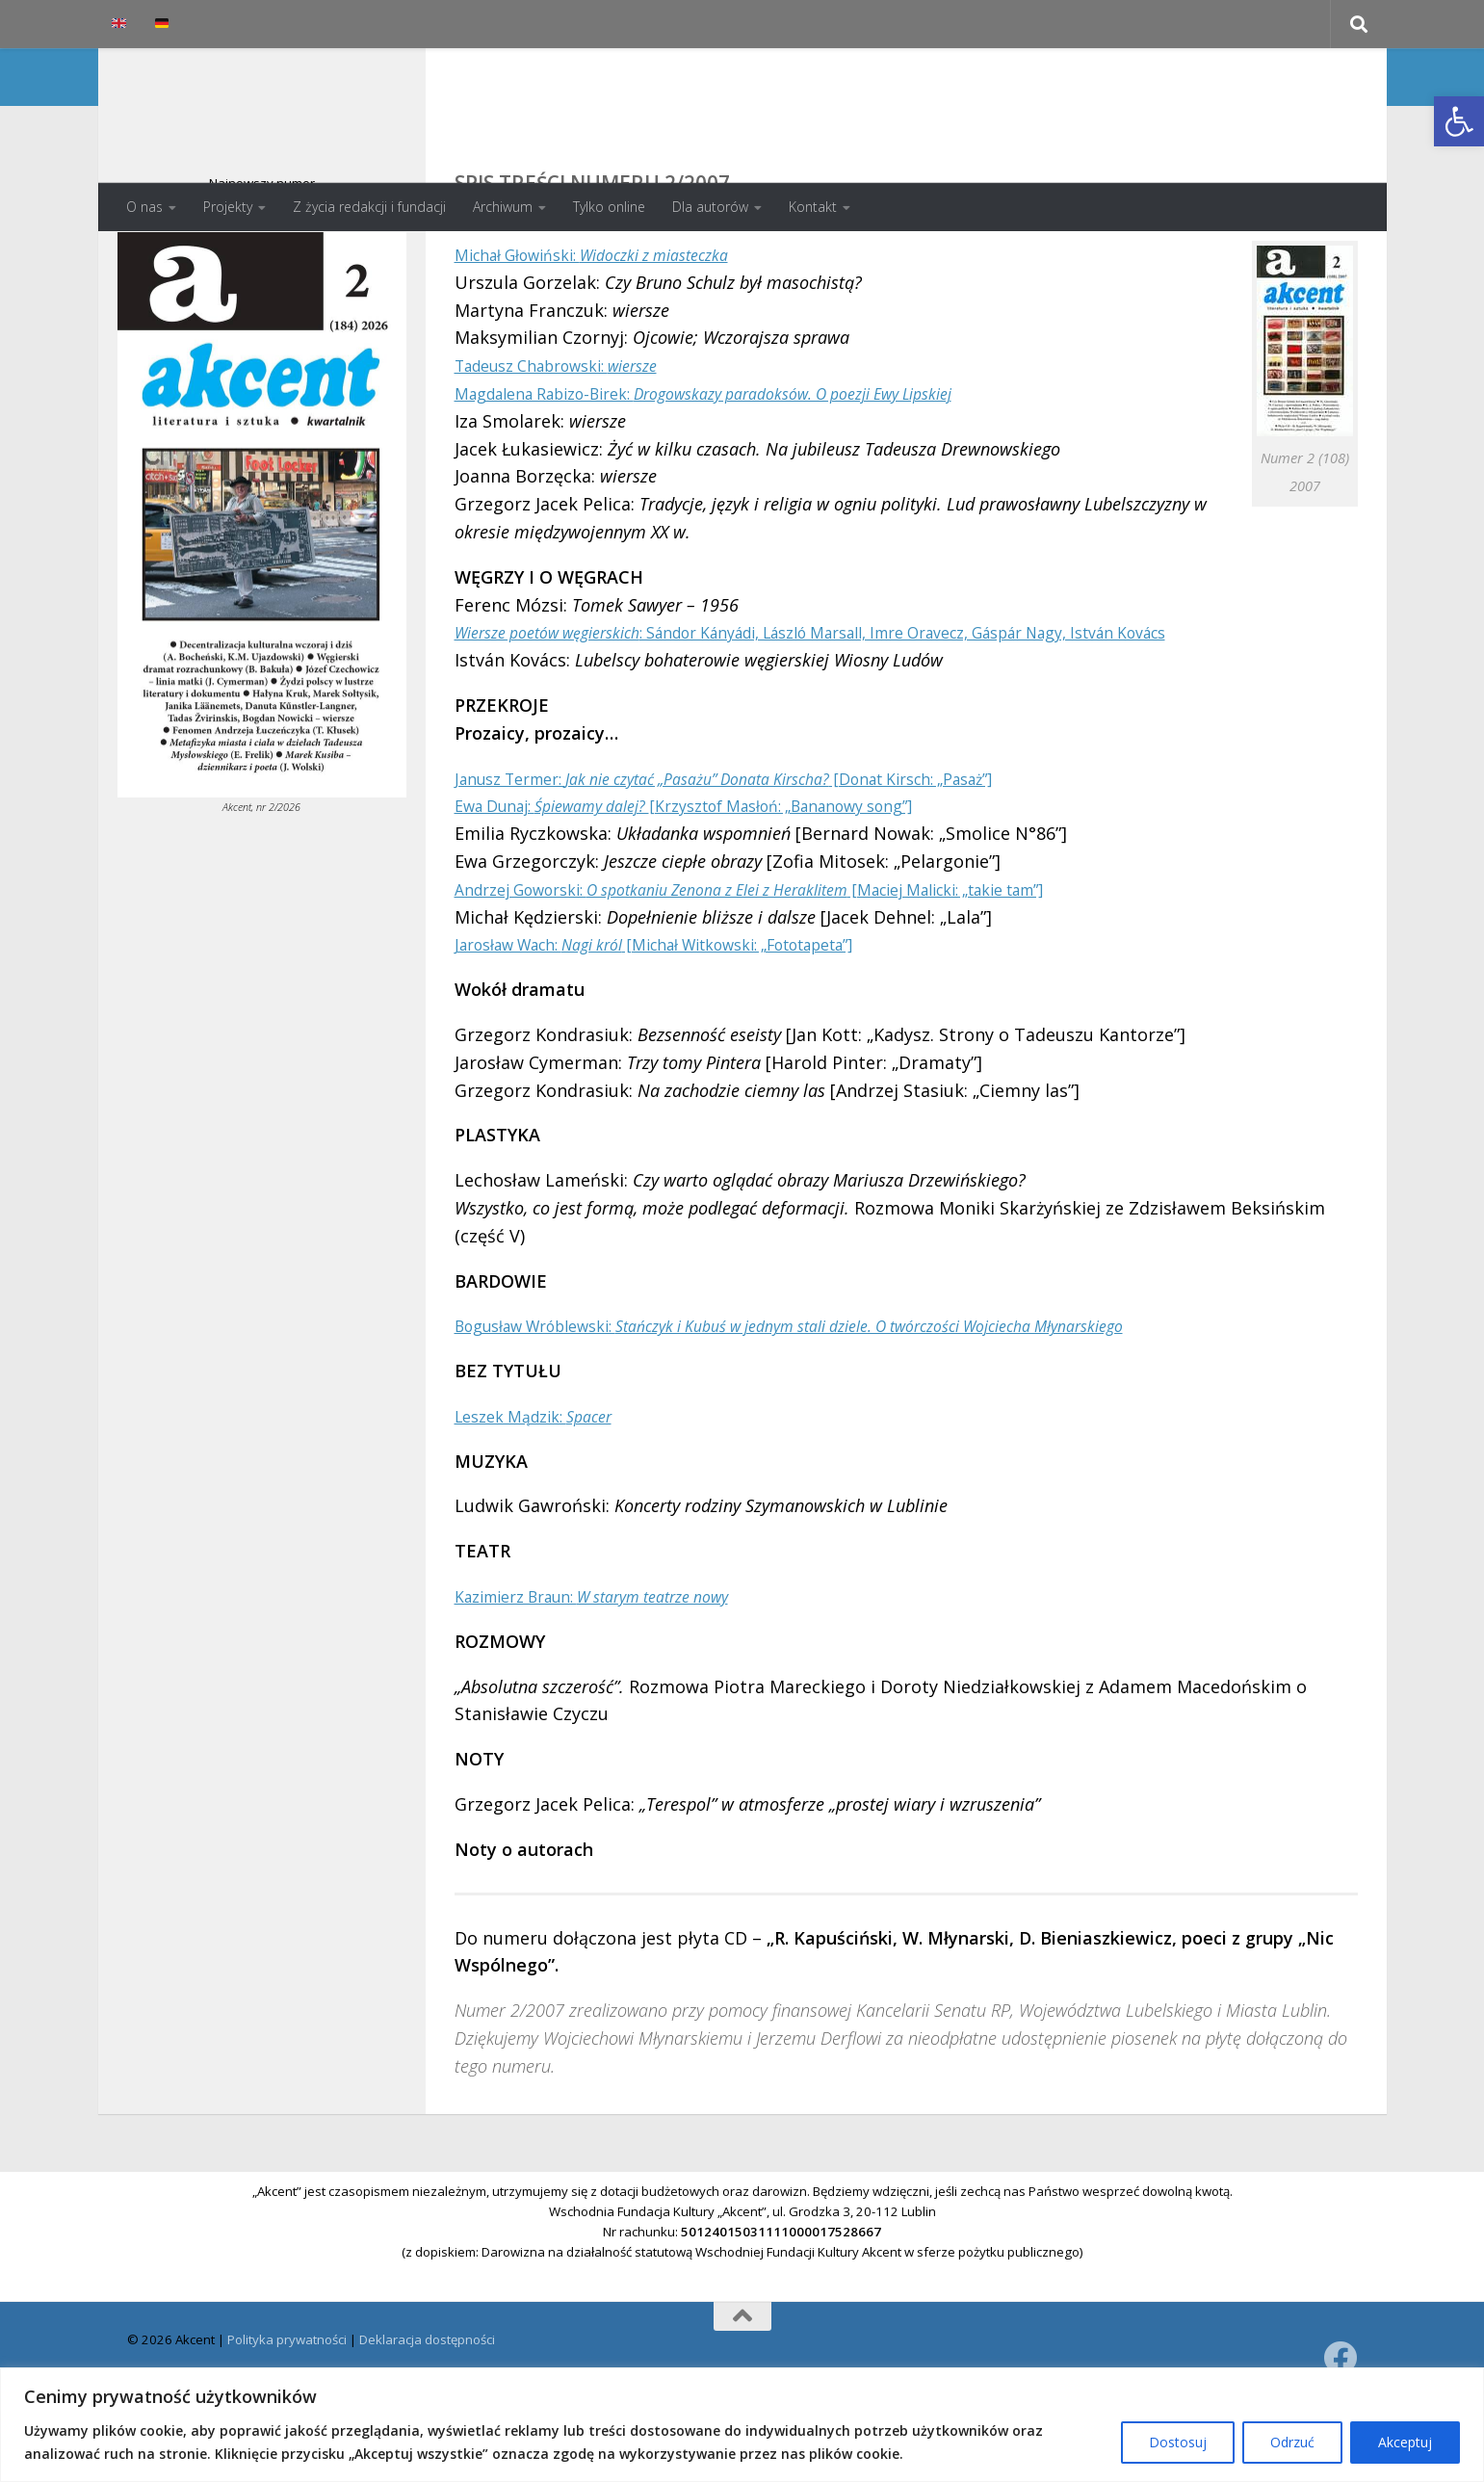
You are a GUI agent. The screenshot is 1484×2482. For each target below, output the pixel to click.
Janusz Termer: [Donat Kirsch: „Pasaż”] (766, 855)
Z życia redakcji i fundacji (369, 206)
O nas (144, 206)
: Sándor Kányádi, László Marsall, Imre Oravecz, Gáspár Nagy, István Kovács (872, 708)
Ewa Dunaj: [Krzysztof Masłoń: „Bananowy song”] (720, 882)
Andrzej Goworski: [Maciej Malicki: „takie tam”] (798, 966)
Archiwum (503, 206)
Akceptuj (1405, 2442)
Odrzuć (1292, 2442)
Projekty (227, 206)
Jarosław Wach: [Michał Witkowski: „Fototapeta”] (692, 1020)
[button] (1459, 121)
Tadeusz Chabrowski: (573, 442)
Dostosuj (1178, 2442)
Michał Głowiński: (613, 331)
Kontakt (813, 206)
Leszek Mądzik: (544, 1492)
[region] (742, 2424)
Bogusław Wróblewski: (843, 1402)
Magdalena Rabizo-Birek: (742, 470)
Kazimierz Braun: (614, 1673)
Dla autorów (710, 206)
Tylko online (609, 206)
